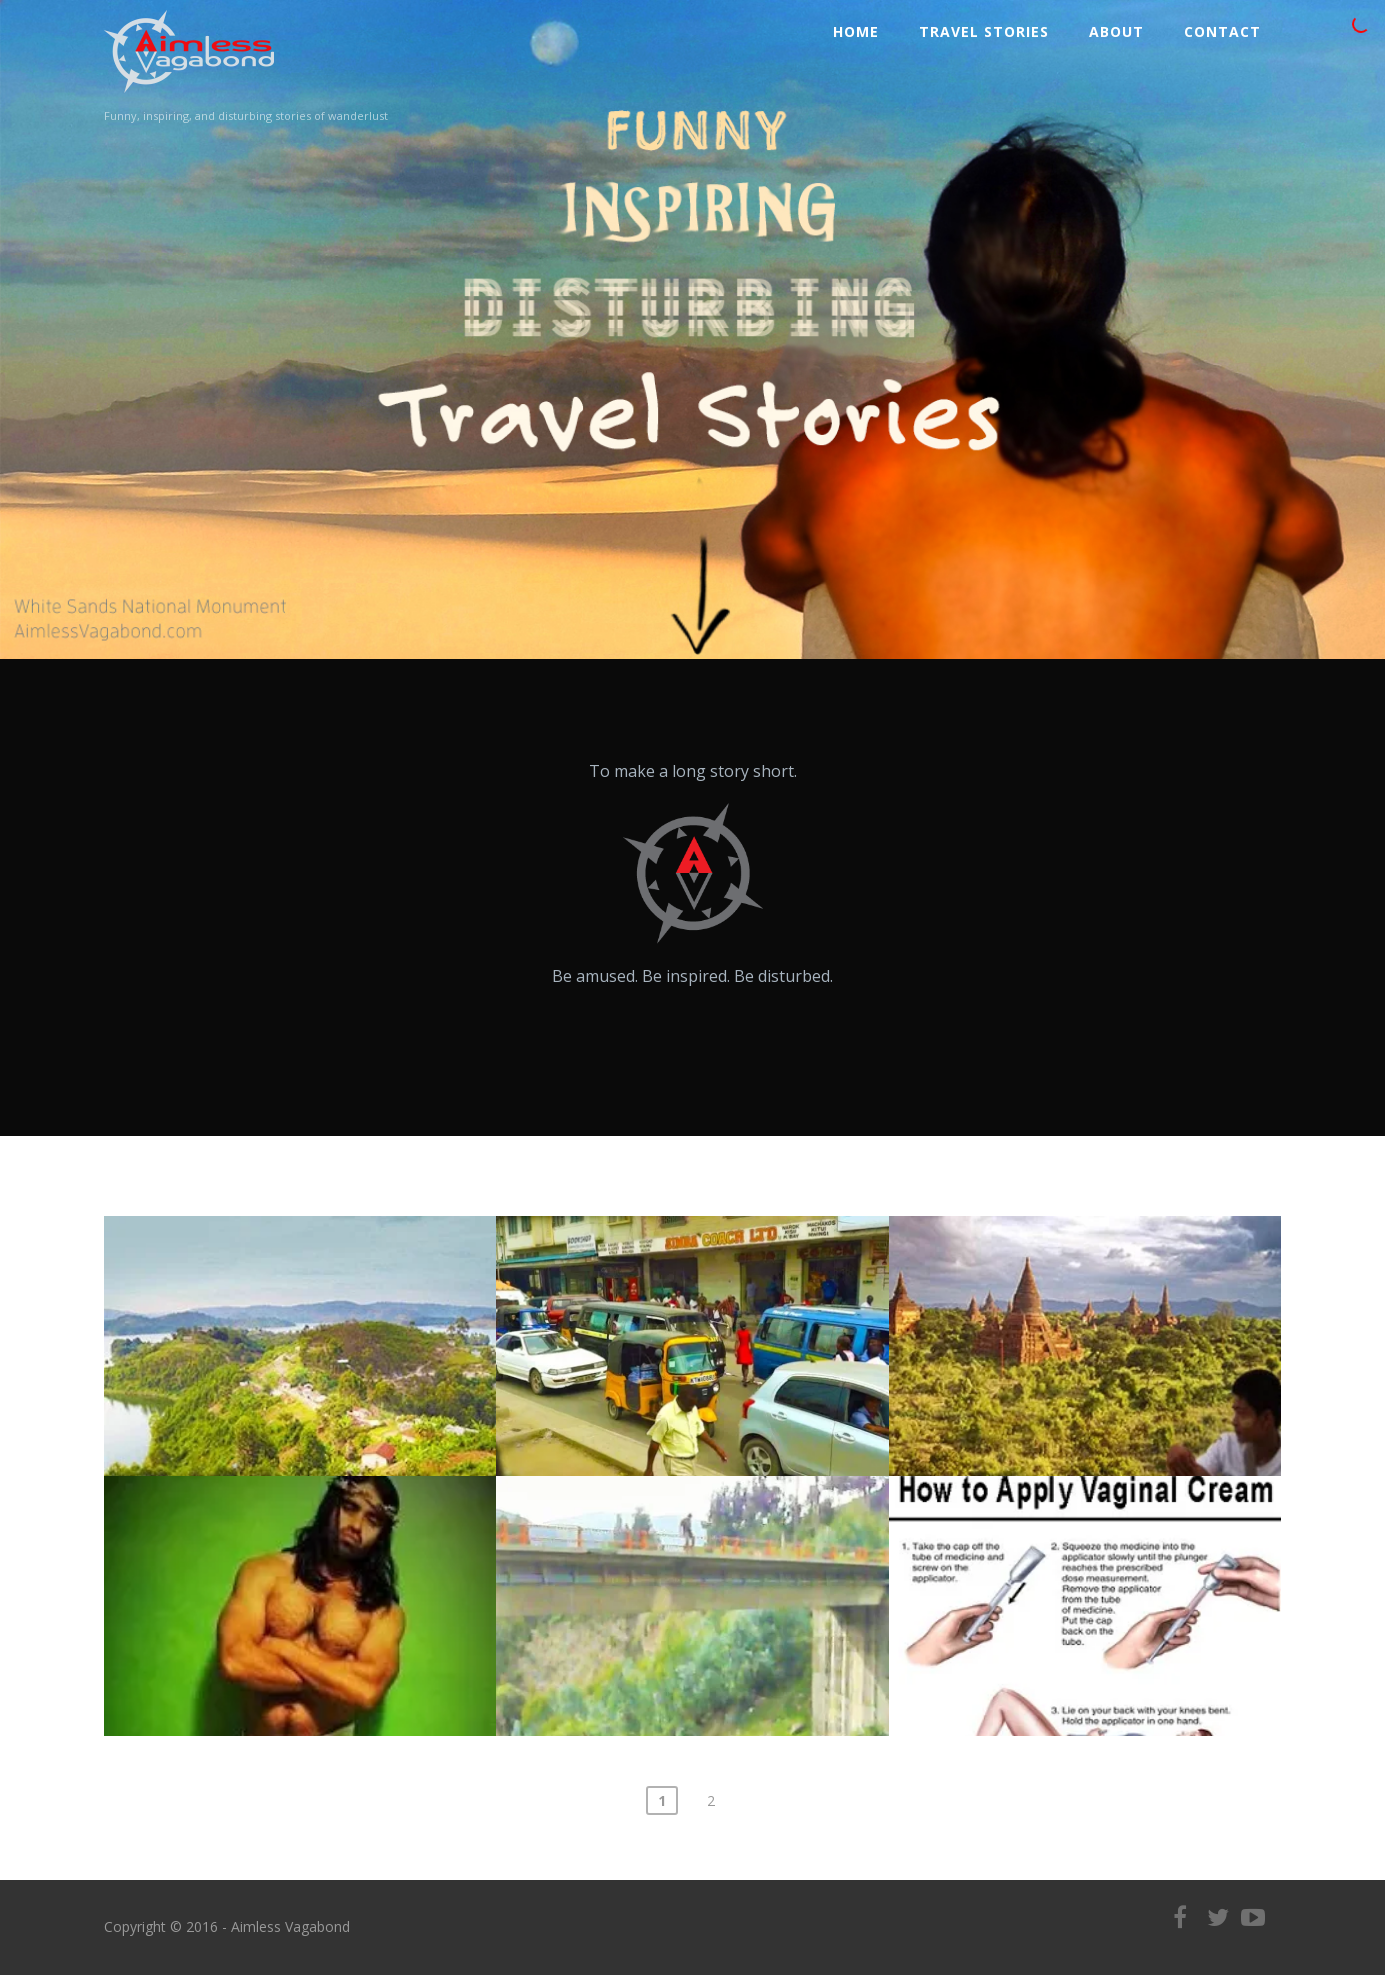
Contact (1222, 31)
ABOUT (1116, 31)
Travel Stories (984, 31)
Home (856, 31)
